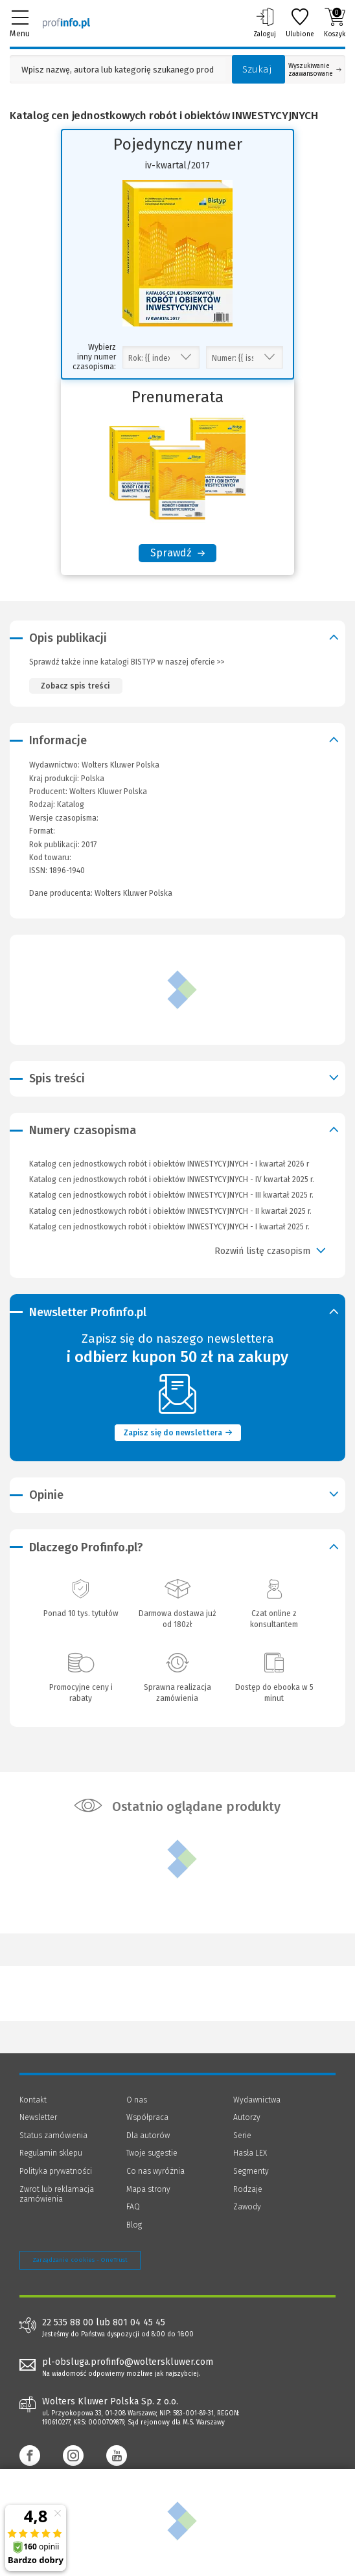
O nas (136, 2099)
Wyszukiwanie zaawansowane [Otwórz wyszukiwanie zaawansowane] (314, 70)
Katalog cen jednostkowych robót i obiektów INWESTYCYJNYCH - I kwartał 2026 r (169, 1163)
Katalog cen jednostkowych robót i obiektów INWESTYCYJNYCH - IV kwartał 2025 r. (171, 1179)
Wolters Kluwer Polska (108, 791)
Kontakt (33, 2099)
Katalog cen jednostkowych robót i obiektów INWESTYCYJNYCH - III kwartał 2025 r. (171, 1195)
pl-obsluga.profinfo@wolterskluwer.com (127, 2361)
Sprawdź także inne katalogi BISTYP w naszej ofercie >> (127, 662)
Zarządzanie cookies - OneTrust (80, 2260)
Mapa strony (148, 2189)
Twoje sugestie (152, 2153)
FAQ (133, 2206)
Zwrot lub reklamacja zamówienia (56, 2194)
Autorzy (246, 2117)
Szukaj (257, 69)
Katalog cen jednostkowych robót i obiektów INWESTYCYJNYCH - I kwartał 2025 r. (169, 1226)
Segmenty (251, 2171)
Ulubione (300, 23)
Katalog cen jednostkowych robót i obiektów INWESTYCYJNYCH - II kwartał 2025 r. (170, 1211)
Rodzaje (247, 2189)
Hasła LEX (250, 2153)
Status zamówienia (53, 2135)
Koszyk (334, 23)
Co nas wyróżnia (155, 2171)
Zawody (247, 2206)
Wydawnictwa (257, 2099)
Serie (242, 2135)
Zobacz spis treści (75, 685)
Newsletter (38, 2117)
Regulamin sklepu (50, 2153)
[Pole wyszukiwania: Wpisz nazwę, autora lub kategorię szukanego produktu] (117, 69)
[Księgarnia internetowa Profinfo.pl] (66, 22)
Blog (134, 2224)
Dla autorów (148, 2135)
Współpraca (147, 2117)
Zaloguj (264, 23)
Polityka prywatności (55, 2171)
